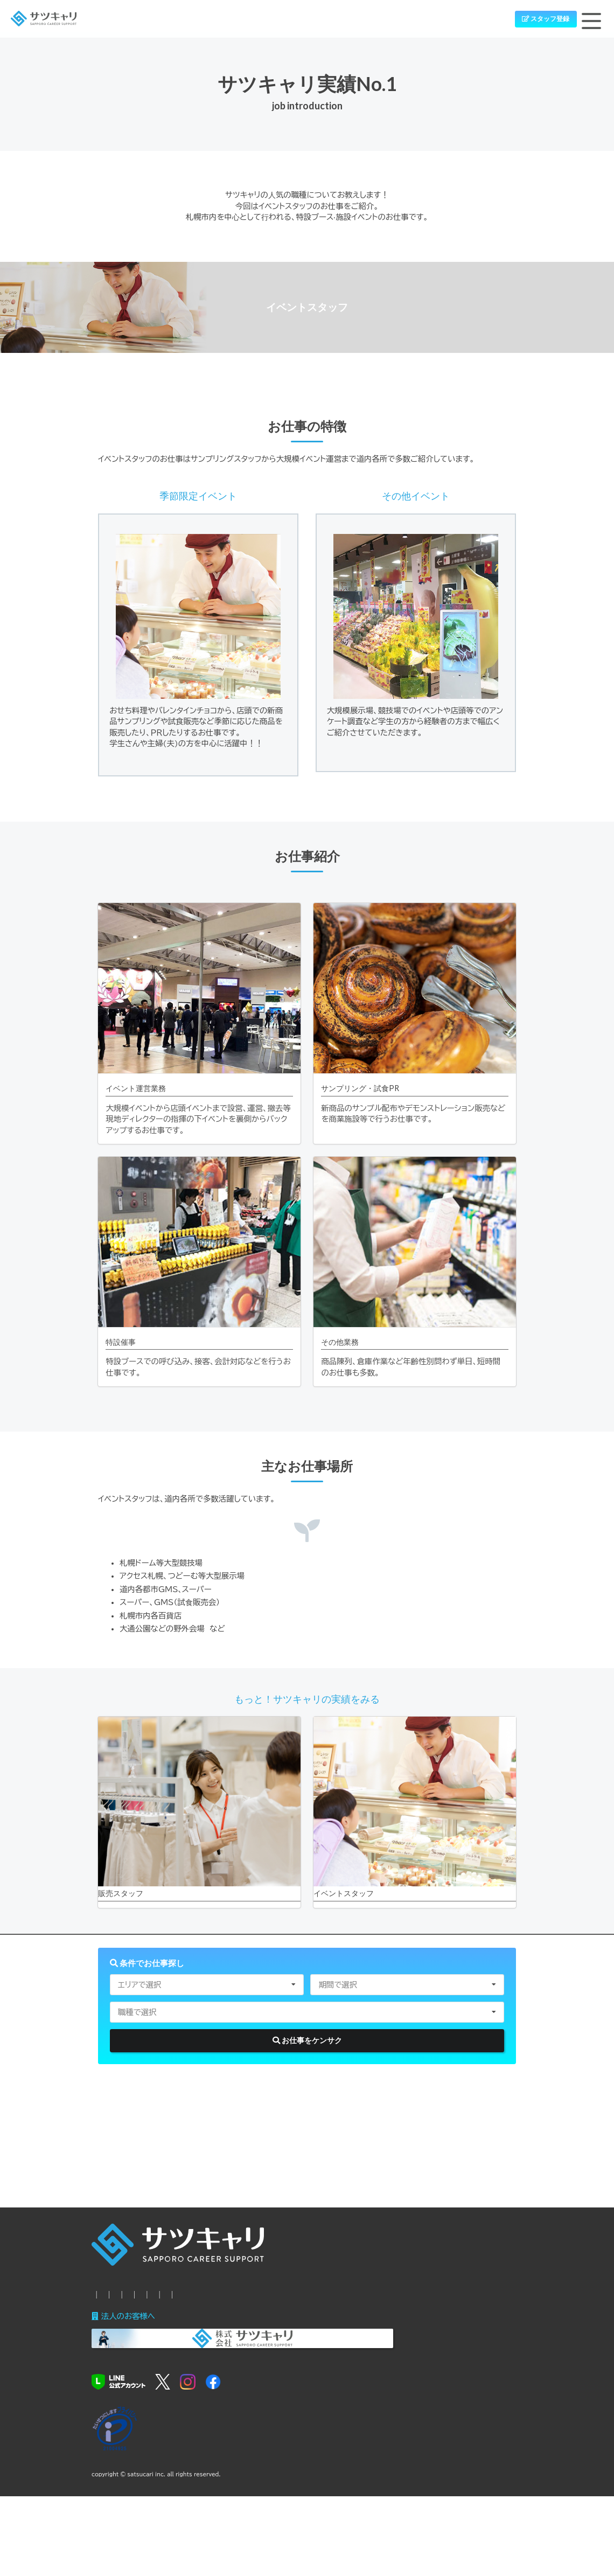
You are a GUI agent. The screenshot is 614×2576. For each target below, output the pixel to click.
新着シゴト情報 (156, 2341)
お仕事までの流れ (224, 2341)
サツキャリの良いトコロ (306, 2341)
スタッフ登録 (538, 21)
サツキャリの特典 (387, 2341)
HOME (104, 2341)
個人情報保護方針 (123, 2361)
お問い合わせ (452, 2341)
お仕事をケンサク (307, 2077)
